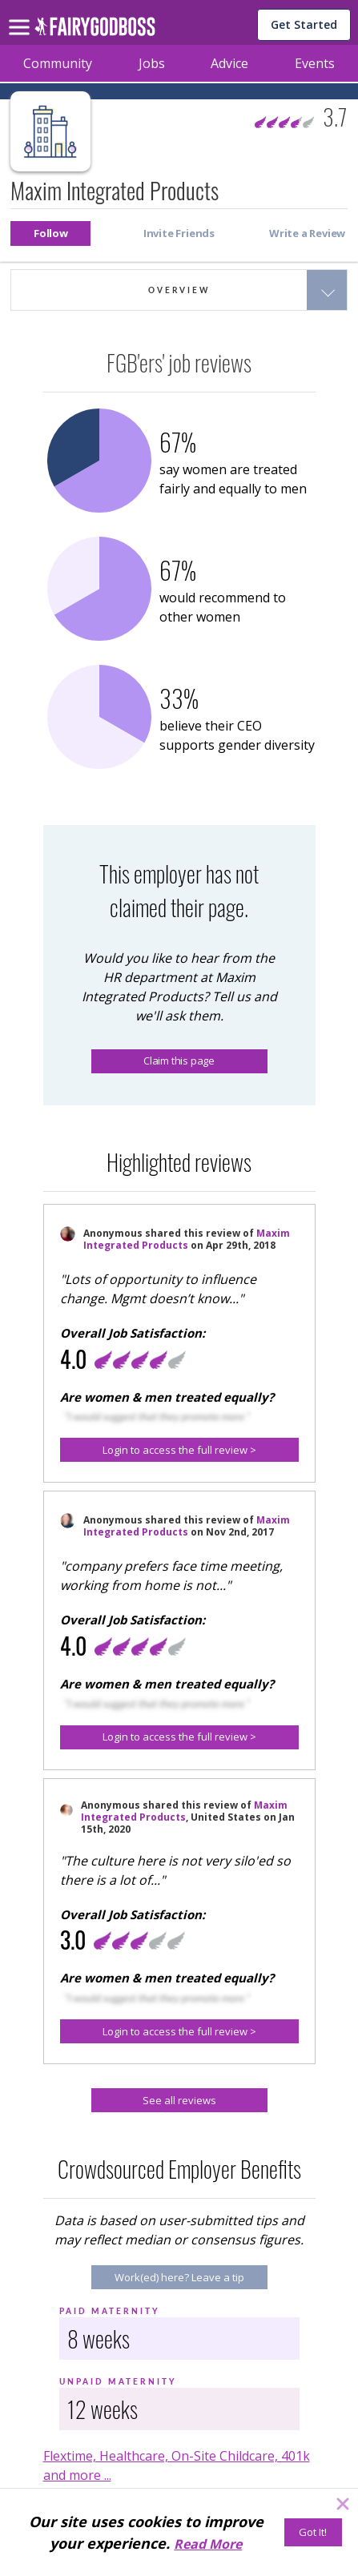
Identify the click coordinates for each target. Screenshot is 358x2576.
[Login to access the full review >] (179, 1450)
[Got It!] (313, 2532)
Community (57, 63)
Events (315, 63)
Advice (229, 63)
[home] (94, 31)
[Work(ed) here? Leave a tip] (179, 2277)
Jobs (152, 63)
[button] (50, 233)
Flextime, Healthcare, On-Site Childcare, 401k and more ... (176, 2465)
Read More (208, 2544)
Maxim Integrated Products (186, 1239)
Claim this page (179, 1060)
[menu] (21, 14)
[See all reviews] (179, 2100)
